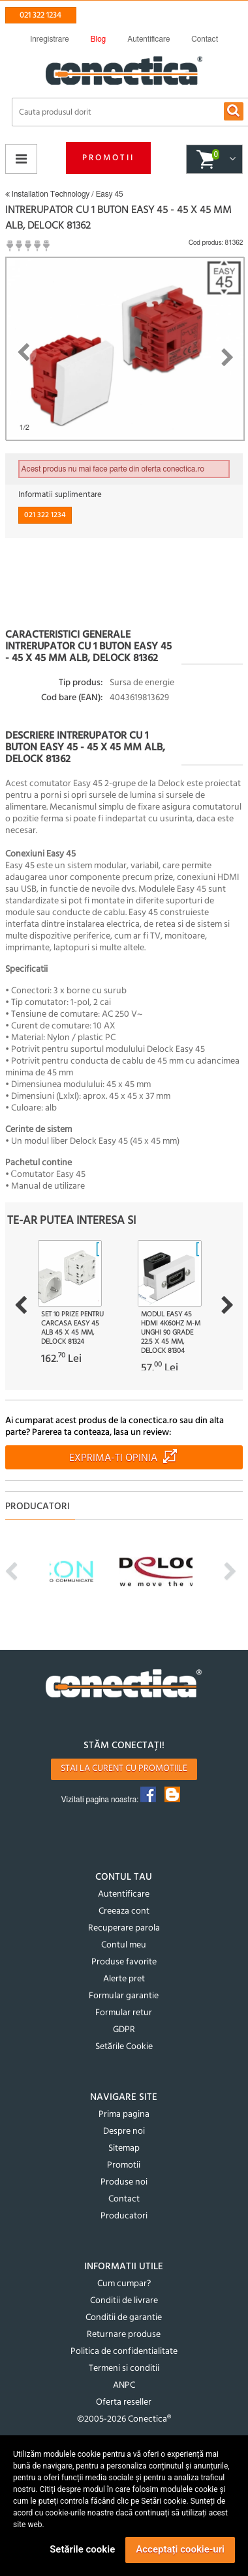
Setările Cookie (124, 2046)
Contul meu (123, 1945)
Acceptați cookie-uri (180, 2549)
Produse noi (124, 2182)
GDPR (124, 2029)
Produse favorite (124, 1962)
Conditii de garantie (123, 2317)
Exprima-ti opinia (113, 1458)
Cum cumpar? (124, 2283)
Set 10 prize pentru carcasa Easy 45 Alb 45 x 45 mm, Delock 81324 (72, 1328)
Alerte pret (124, 1979)
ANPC (124, 2385)
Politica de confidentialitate (124, 2351)
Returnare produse (124, 2334)
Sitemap (124, 2148)
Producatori (124, 2216)
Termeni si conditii (124, 2368)
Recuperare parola (124, 1928)
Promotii (108, 158)
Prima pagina (124, 2114)
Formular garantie (124, 1996)
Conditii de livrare (124, 2300)
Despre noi (124, 2131)
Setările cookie (82, 2549)
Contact (124, 2199)
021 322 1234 (40, 15)
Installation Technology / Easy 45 (64, 194)
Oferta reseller (123, 2402)
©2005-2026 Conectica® (124, 2419)
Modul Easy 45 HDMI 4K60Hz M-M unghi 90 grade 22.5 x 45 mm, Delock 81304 (170, 1332)
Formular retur (123, 2012)
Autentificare (123, 1894)
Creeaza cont (124, 1911)
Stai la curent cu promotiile (124, 1768)
